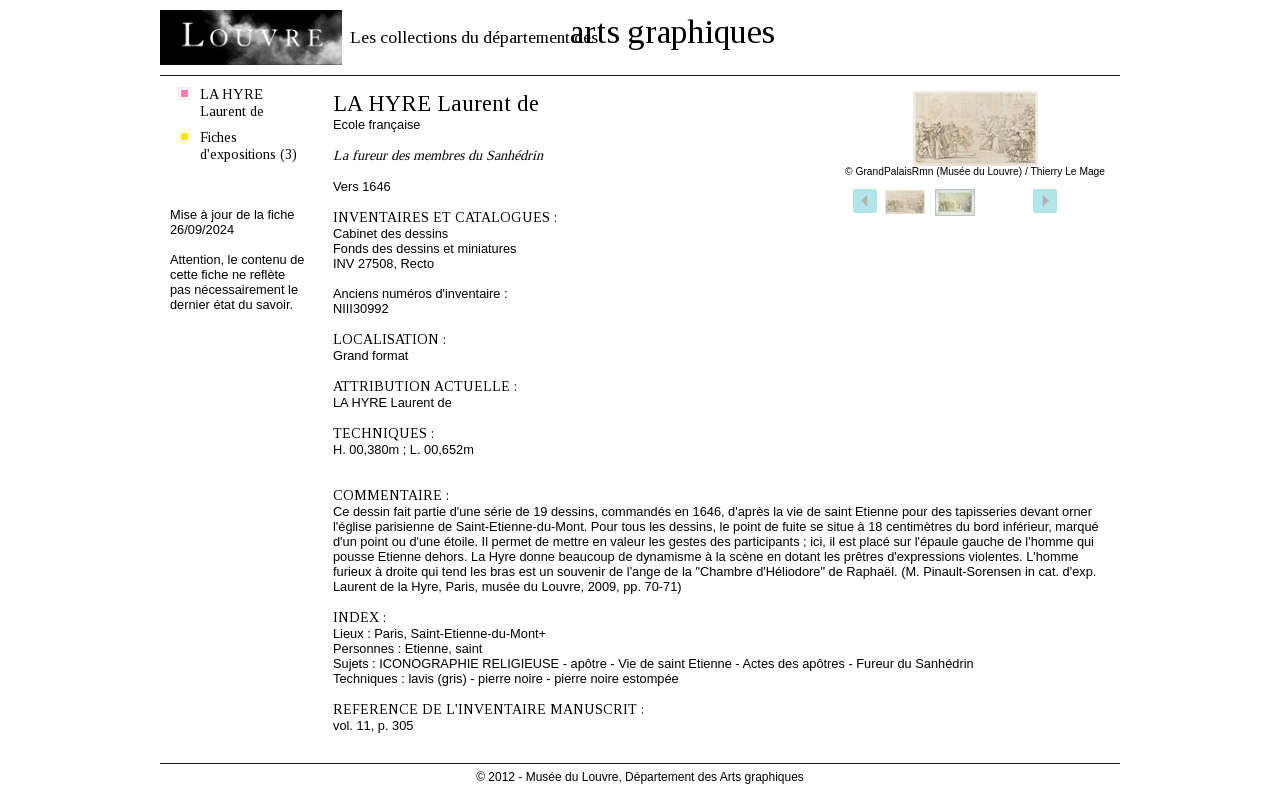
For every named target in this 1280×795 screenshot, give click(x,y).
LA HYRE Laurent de (232, 102)
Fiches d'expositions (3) (248, 145)
